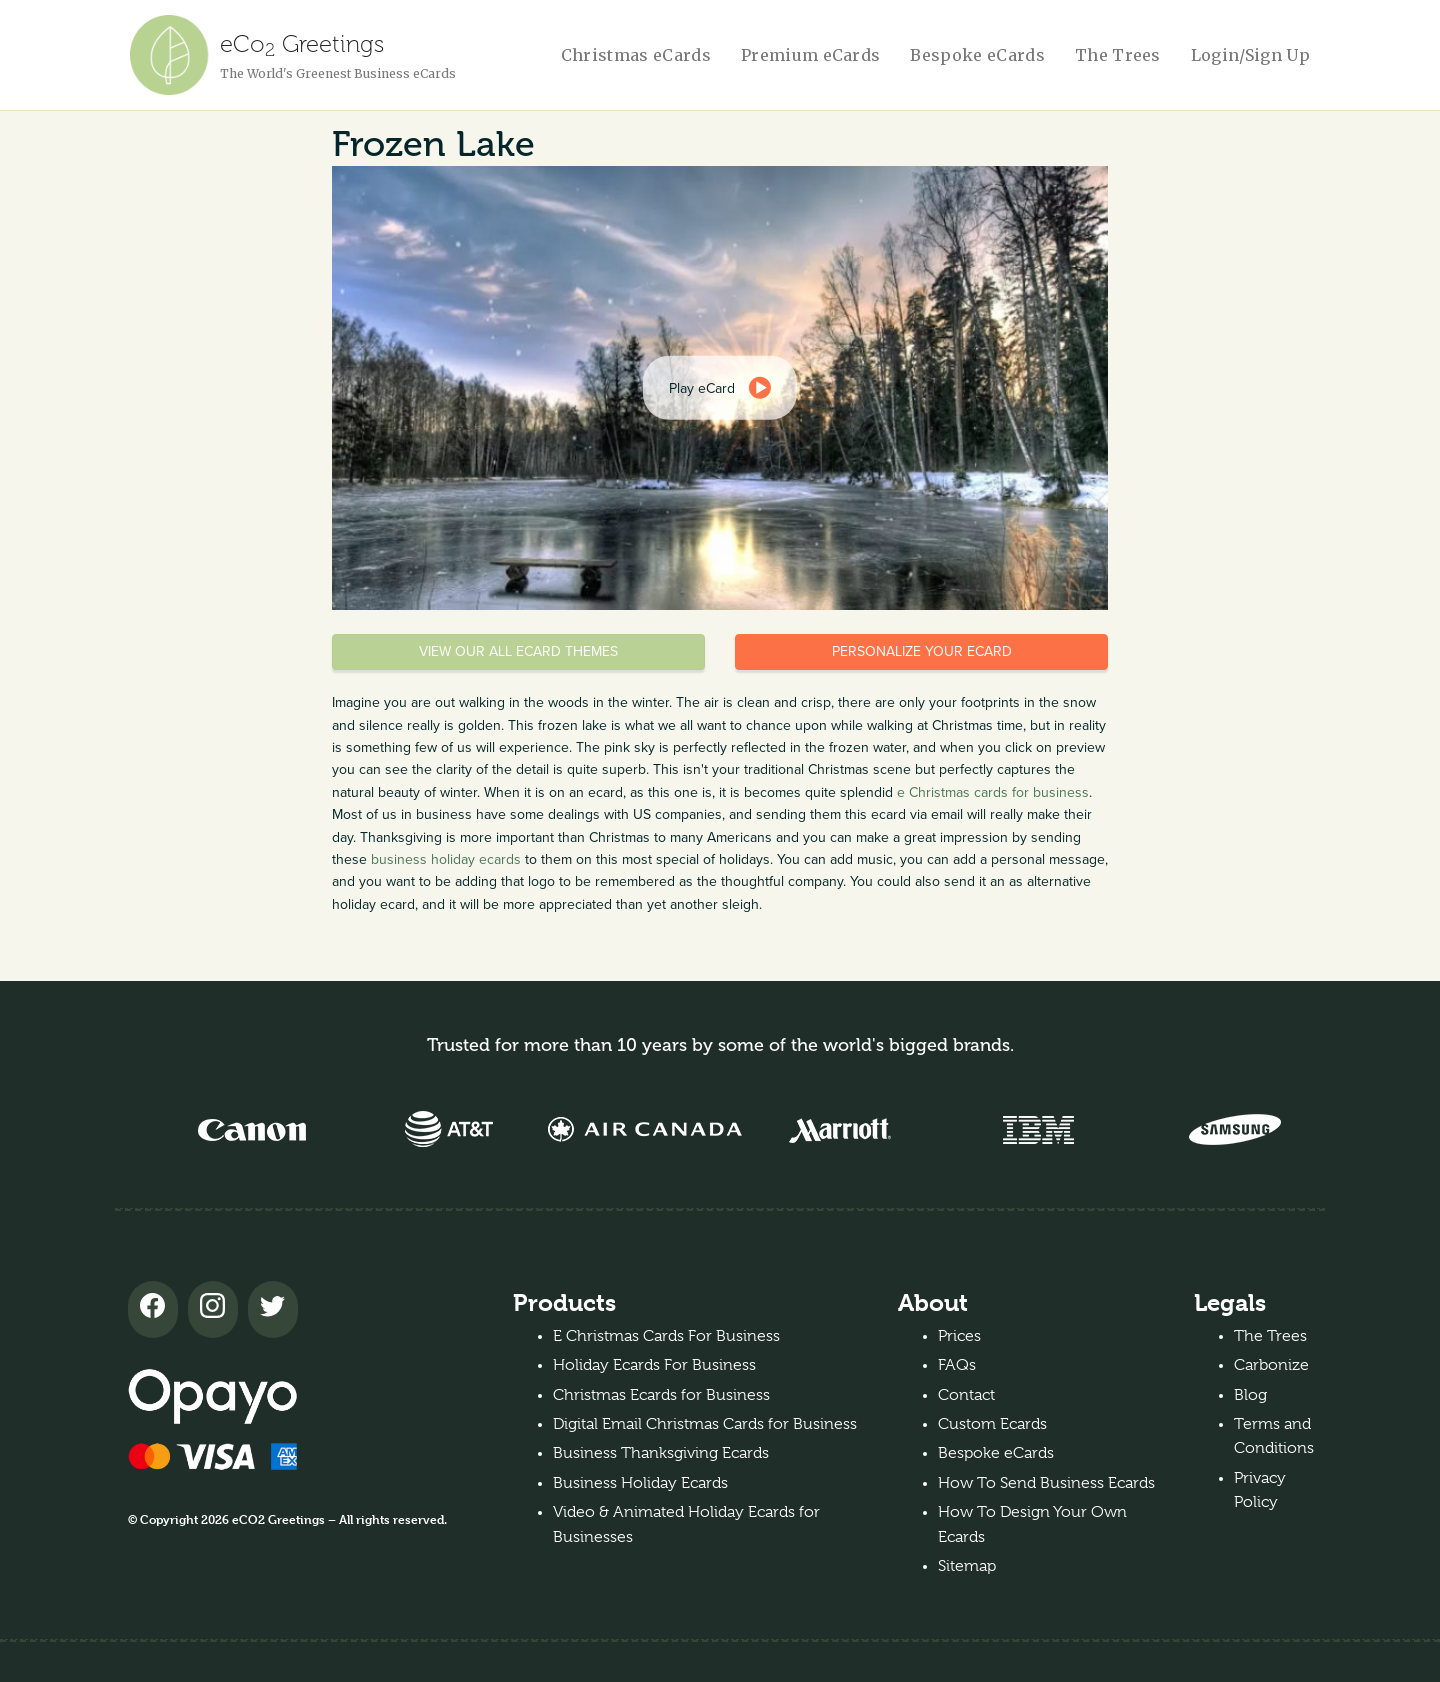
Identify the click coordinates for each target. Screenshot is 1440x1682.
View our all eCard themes (518, 651)
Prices (959, 1336)
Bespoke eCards (977, 55)
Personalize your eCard (922, 651)
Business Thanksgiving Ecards (661, 1453)
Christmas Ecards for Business (661, 1395)
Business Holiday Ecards (640, 1483)
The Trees (1118, 55)
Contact (966, 1395)
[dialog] (720, 388)
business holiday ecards (446, 859)
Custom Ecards (992, 1424)
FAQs (957, 1365)
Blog (1250, 1395)
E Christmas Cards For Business (666, 1336)
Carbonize (1271, 1365)
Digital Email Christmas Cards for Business (705, 1424)
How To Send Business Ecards (1046, 1483)
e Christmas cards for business (993, 792)
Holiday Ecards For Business (654, 1365)
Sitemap (967, 1566)
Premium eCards (810, 55)
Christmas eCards (636, 55)
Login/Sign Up (1250, 55)
